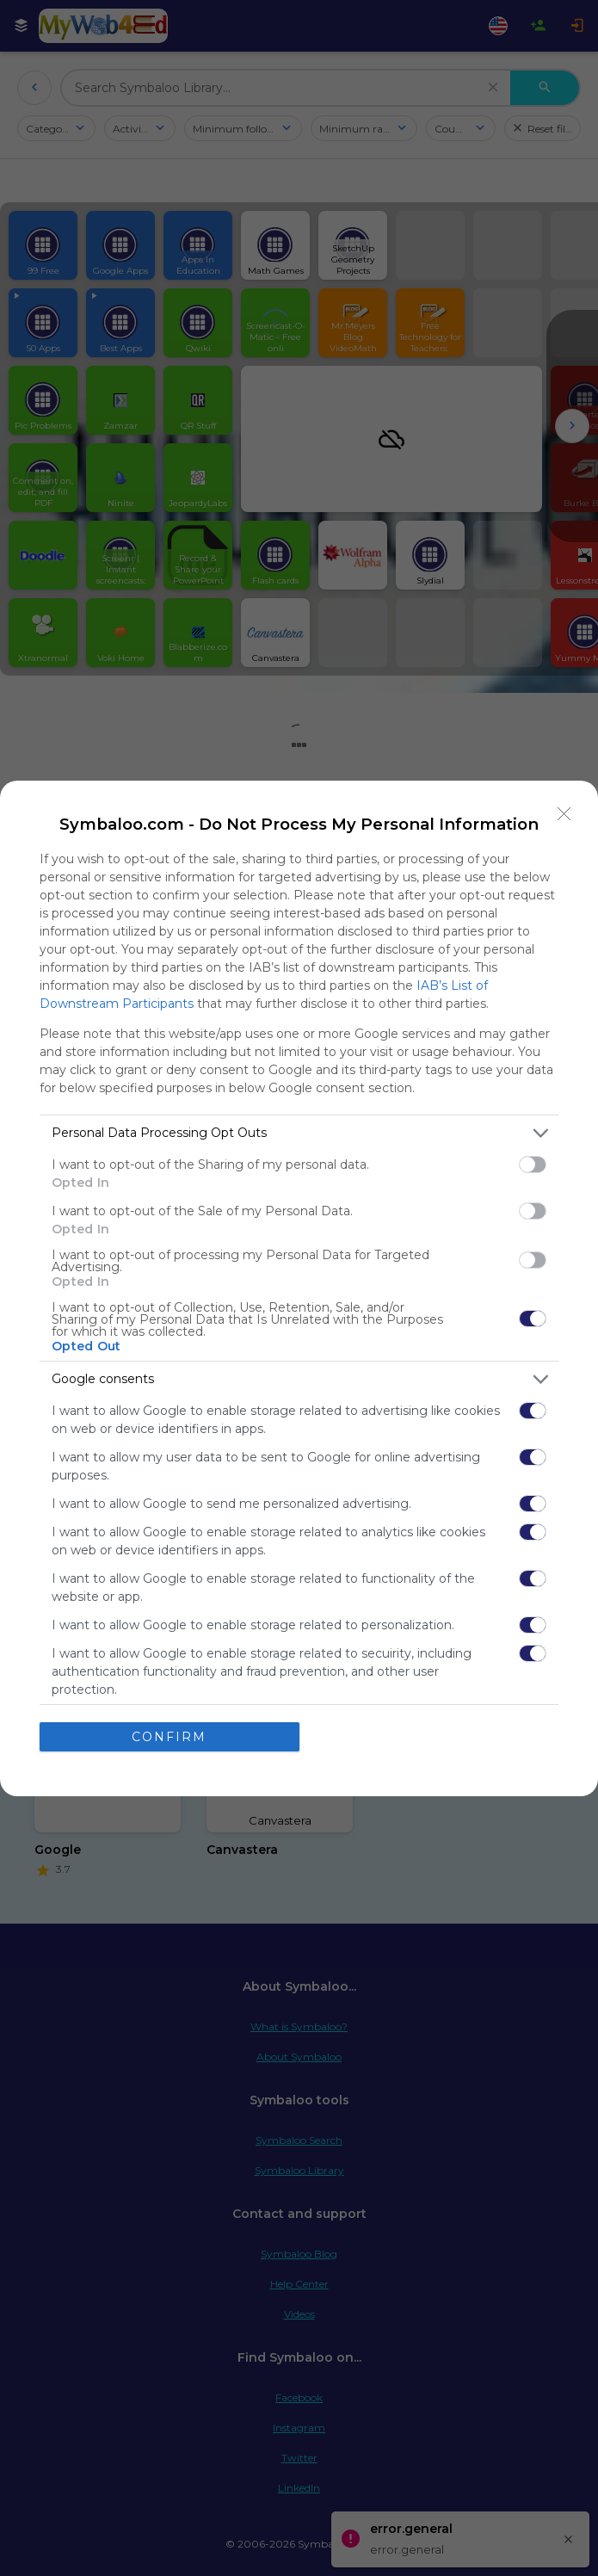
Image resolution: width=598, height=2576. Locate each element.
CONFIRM (169, 1737)
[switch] (532, 1164)
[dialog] (299, 1288)
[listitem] (299, 1133)
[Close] (564, 814)
